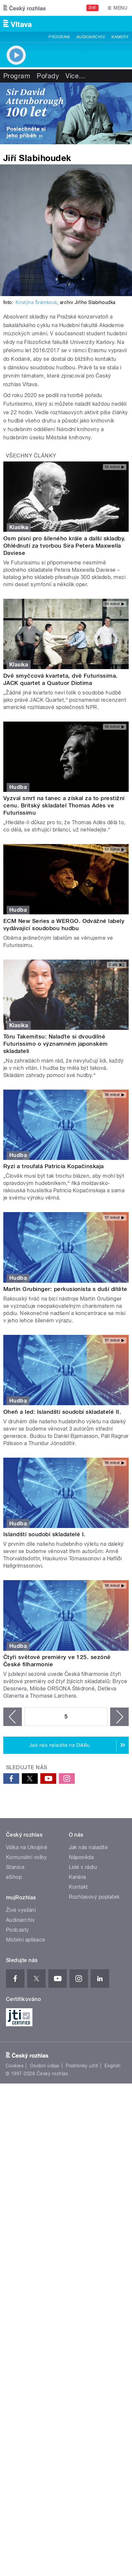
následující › (119, 1717)
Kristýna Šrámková (36, 302)
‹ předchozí (12, 1717)
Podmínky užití (82, 2065)
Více (75, 76)
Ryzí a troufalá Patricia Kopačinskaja (53, 1166)
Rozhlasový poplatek (94, 1897)
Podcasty (17, 1930)
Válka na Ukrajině (26, 1847)
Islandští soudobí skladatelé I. (44, 1534)
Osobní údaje (45, 2065)
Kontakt (78, 1887)
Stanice (15, 1867)
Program (59, 37)
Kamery (120, 37)
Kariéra (77, 1877)
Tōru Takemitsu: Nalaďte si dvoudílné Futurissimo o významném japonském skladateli (55, 1043)
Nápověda (81, 1857)
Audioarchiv (90, 37)
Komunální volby (26, 1857)
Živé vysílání (21, 1910)
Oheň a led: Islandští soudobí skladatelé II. (62, 1411)
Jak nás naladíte (88, 1847)
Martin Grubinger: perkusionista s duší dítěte (65, 1289)
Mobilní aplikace (25, 1940)
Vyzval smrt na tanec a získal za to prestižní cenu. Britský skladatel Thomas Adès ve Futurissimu (64, 805)
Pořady (48, 76)
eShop (14, 1877)
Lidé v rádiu (83, 1867)
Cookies (14, 2065)
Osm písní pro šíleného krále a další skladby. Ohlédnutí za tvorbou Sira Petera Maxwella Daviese (64, 545)
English (112, 2065)
